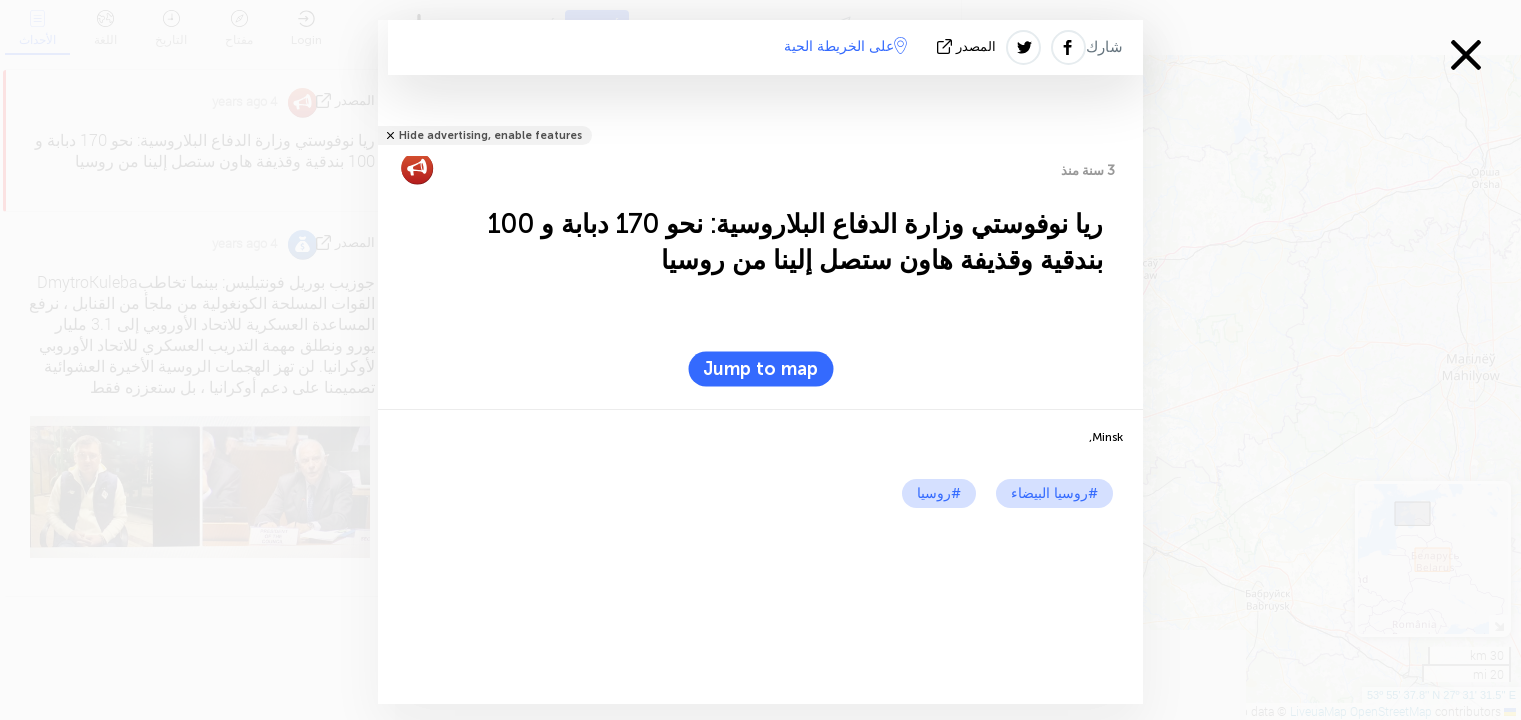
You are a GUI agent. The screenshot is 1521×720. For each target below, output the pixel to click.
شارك (1104, 47)
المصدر (968, 46)
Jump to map (760, 369)
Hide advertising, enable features (490, 135)
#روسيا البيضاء (1054, 493)
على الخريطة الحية (845, 46)
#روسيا (939, 493)
